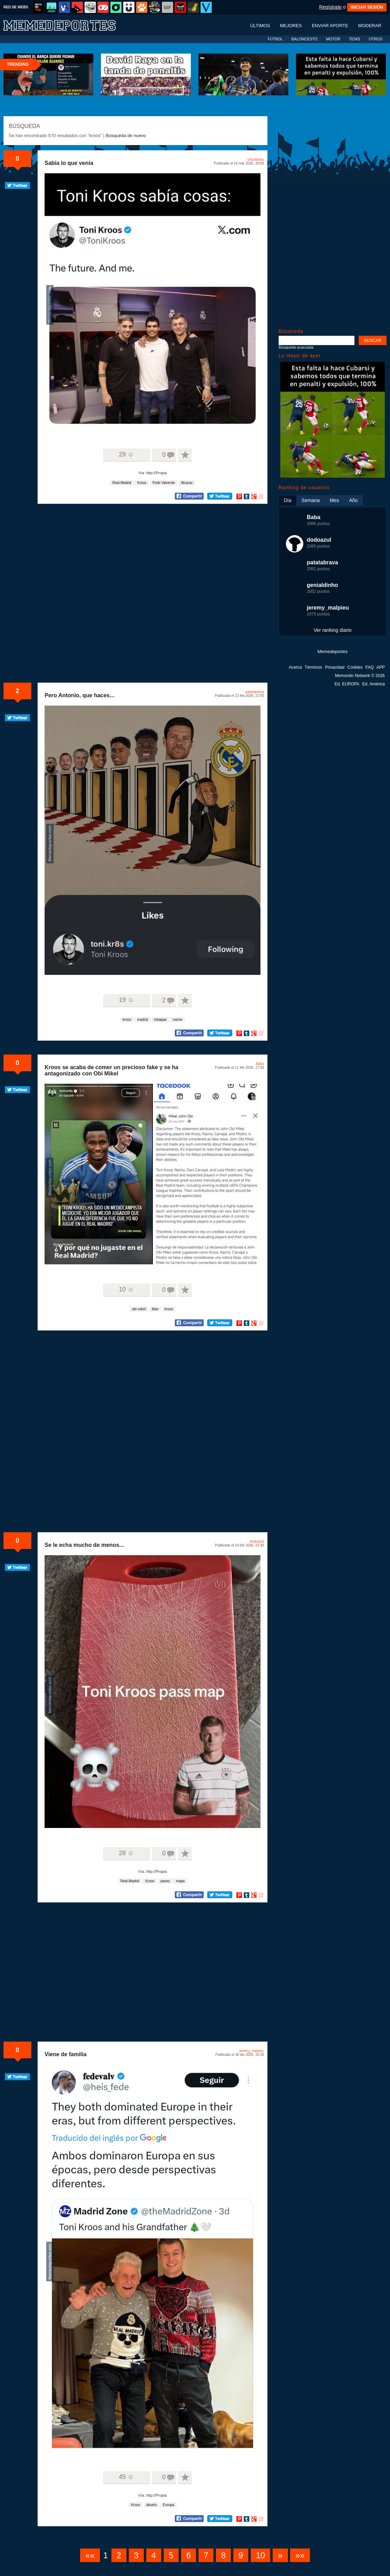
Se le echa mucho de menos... (84, 1545)
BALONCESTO (304, 39)
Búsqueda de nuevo (126, 135)
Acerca (295, 667)
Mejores (291, 25)
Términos (313, 667)
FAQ (369, 667)
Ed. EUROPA (347, 684)
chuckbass (256, 159)
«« (90, 2555)
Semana (311, 500)
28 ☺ (126, 1853)
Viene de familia (66, 2054)
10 (260, 2555)
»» (300, 2555)
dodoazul (257, 1541)
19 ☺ (126, 999)
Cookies (355, 667)
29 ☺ (126, 454)
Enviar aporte (330, 25)
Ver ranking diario (333, 630)
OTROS (375, 39)
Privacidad (334, 667)
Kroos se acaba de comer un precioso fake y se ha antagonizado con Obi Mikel (111, 1070)
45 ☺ (126, 2476)
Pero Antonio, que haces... (79, 695)
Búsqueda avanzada (296, 347)
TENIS (354, 39)
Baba (260, 1064)
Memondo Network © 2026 (360, 675)
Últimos (260, 25)
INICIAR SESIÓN (367, 7)
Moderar (369, 25)
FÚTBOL (275, 39)
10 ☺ (126, 1289)
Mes (334, 500)
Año (353, 500)
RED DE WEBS (15, 7)
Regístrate (330, 7)
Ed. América (373, 684)
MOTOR (333, 39)
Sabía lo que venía (69, 163)
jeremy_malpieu (251, 2051)
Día (287, 500)
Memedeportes (333, 651)
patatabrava (254, 692)
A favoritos (185, 455)
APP (380, 667)
